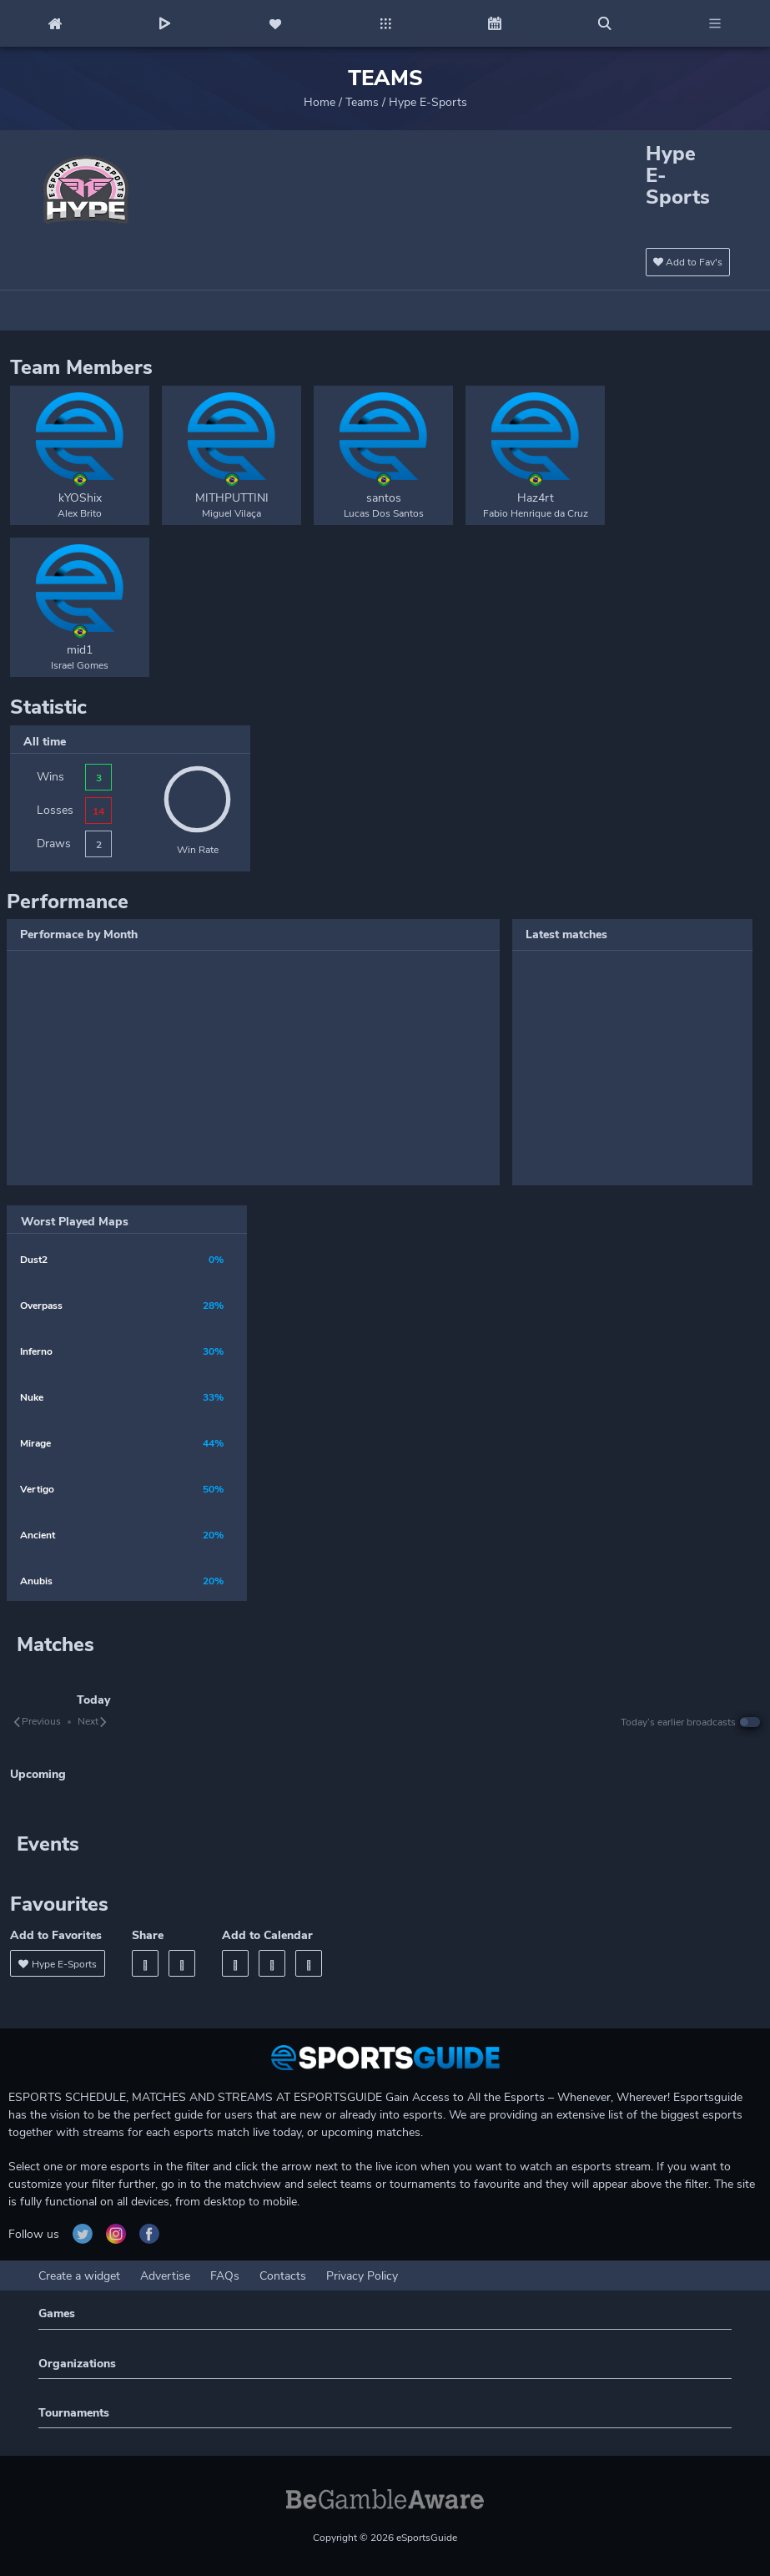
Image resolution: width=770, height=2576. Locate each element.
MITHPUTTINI (232, 498)
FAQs (224, 2276)
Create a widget (79, 2276)
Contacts (282, 2276)
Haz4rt (535, 498)
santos (383, 498)
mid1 (80, 650)
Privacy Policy (362, 2276)
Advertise (165, 2276)
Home (319, 102)
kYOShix (80, 498)
